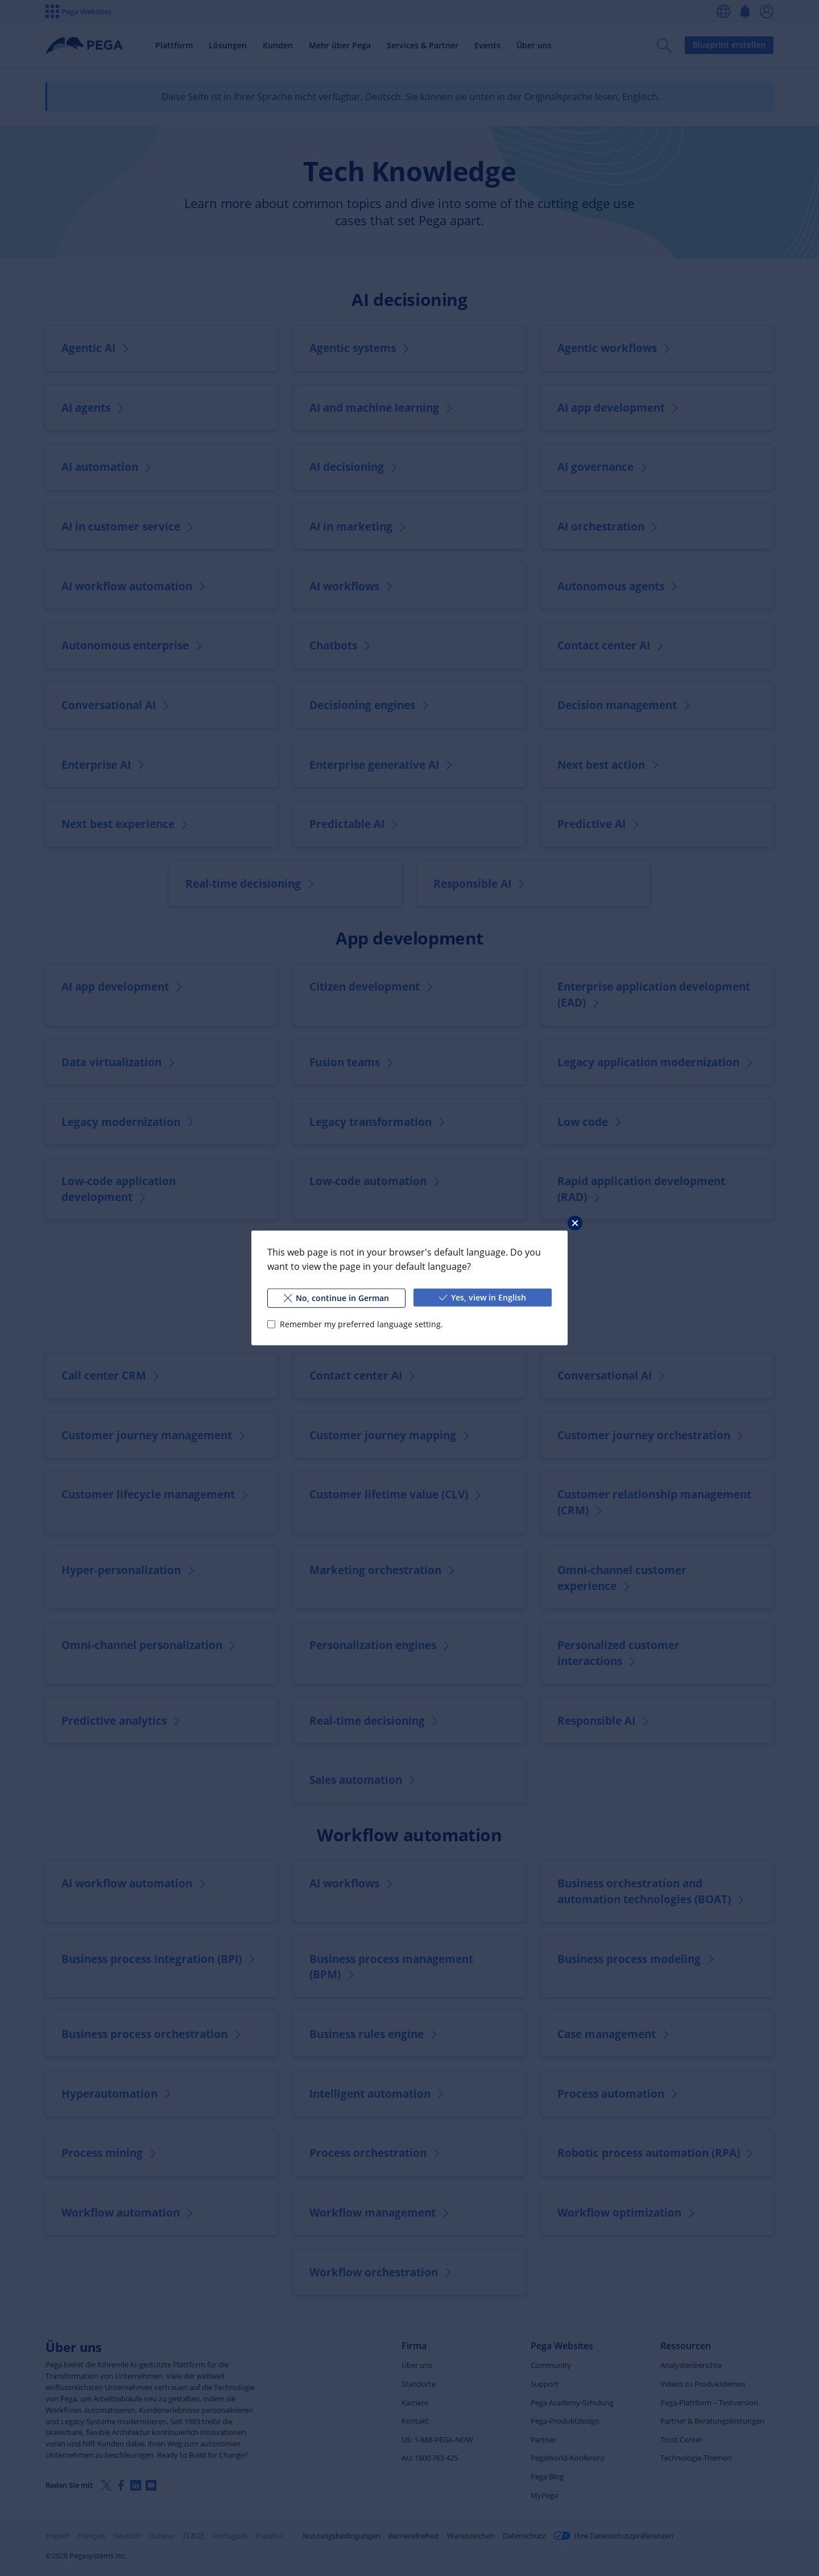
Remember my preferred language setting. (361, 1324)
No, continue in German (336, 1298)
